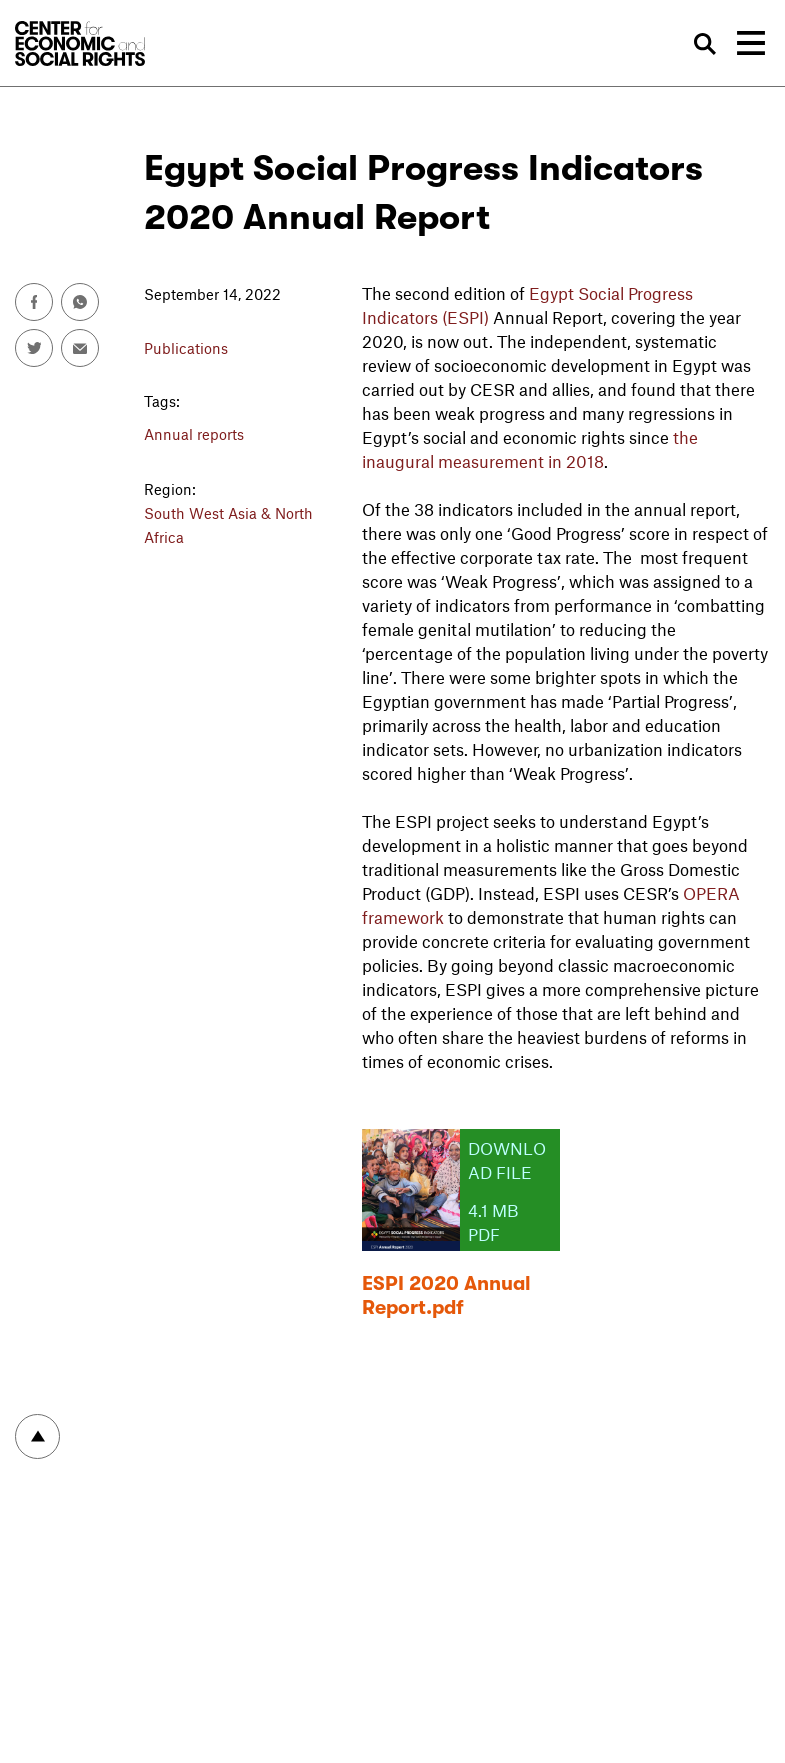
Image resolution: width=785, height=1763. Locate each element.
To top (37, 1436)
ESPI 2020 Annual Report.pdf (446, 1295)
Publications (186, 348)
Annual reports (194, 434)
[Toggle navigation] (751, 43)
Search (706, 44)
